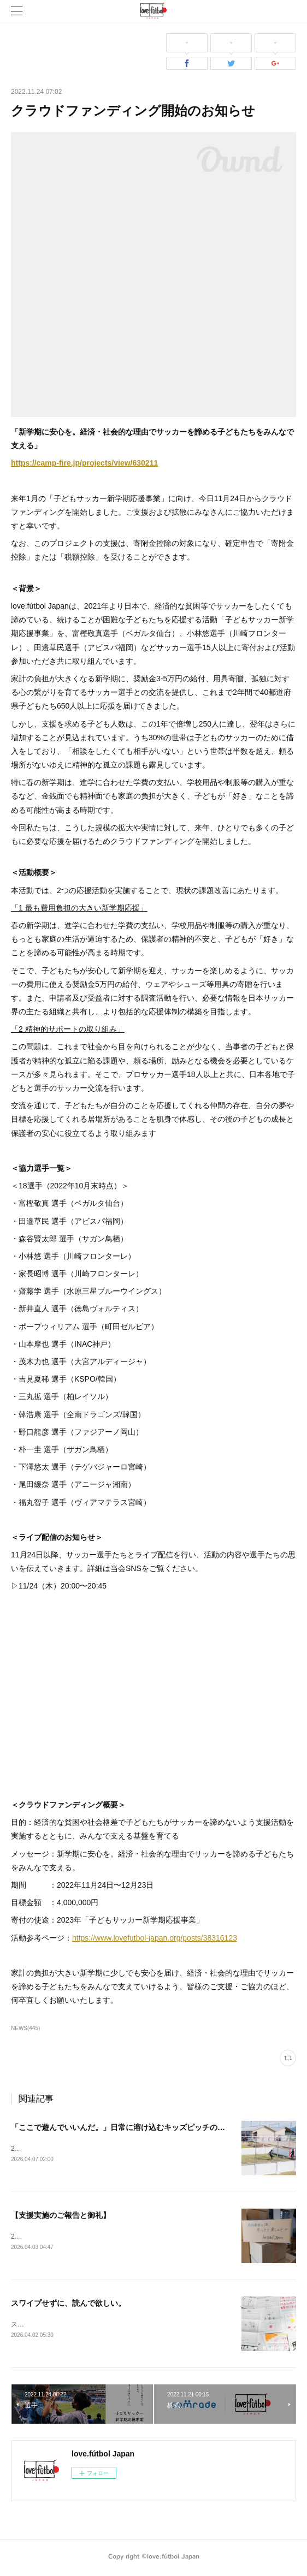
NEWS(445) (25, 2028)
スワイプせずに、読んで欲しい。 (68, 2304)
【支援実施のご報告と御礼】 (60, 2216)
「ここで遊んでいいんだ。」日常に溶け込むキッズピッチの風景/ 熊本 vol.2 (141, 2127)
